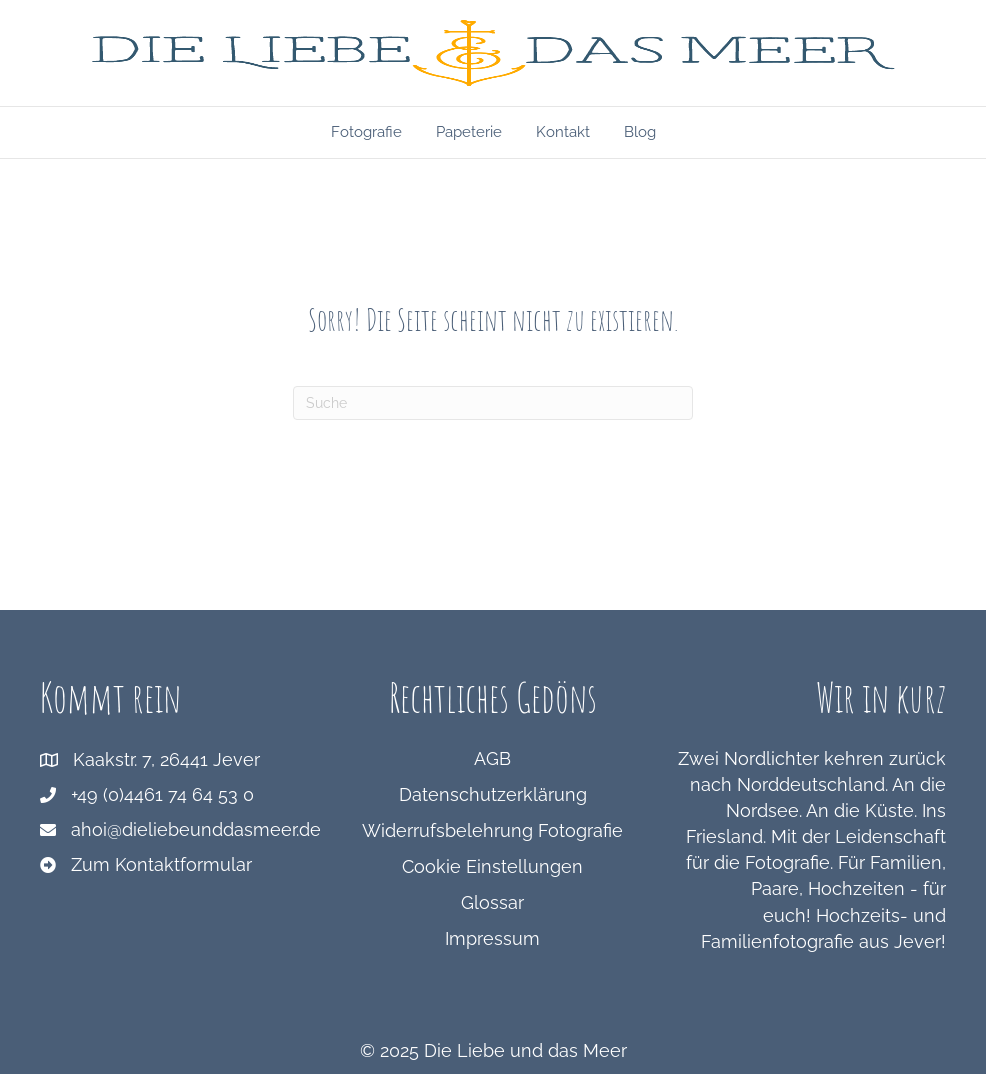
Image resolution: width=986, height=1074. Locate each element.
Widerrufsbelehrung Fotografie (492, 830)
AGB (492, 758)
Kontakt (563, 132)
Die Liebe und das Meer (525, 1050)
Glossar (492, 902)
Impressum (492, 938)
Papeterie (469, 132)
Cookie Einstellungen (492, 866)
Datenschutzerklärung (493, 794)
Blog (640, 132)
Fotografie (366, 132)
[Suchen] (493, 403)
